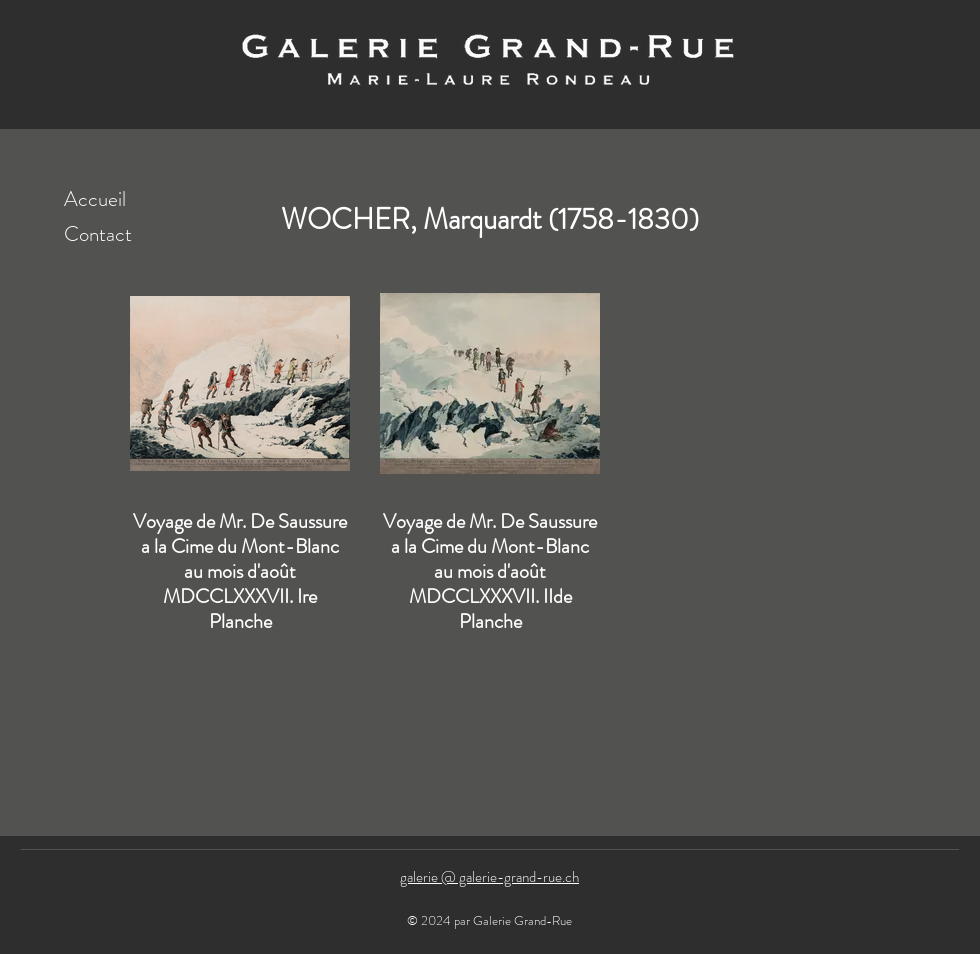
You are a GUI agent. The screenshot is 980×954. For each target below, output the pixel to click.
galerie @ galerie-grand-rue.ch (489, 877)
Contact (98, 234)
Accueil (95, 199)
